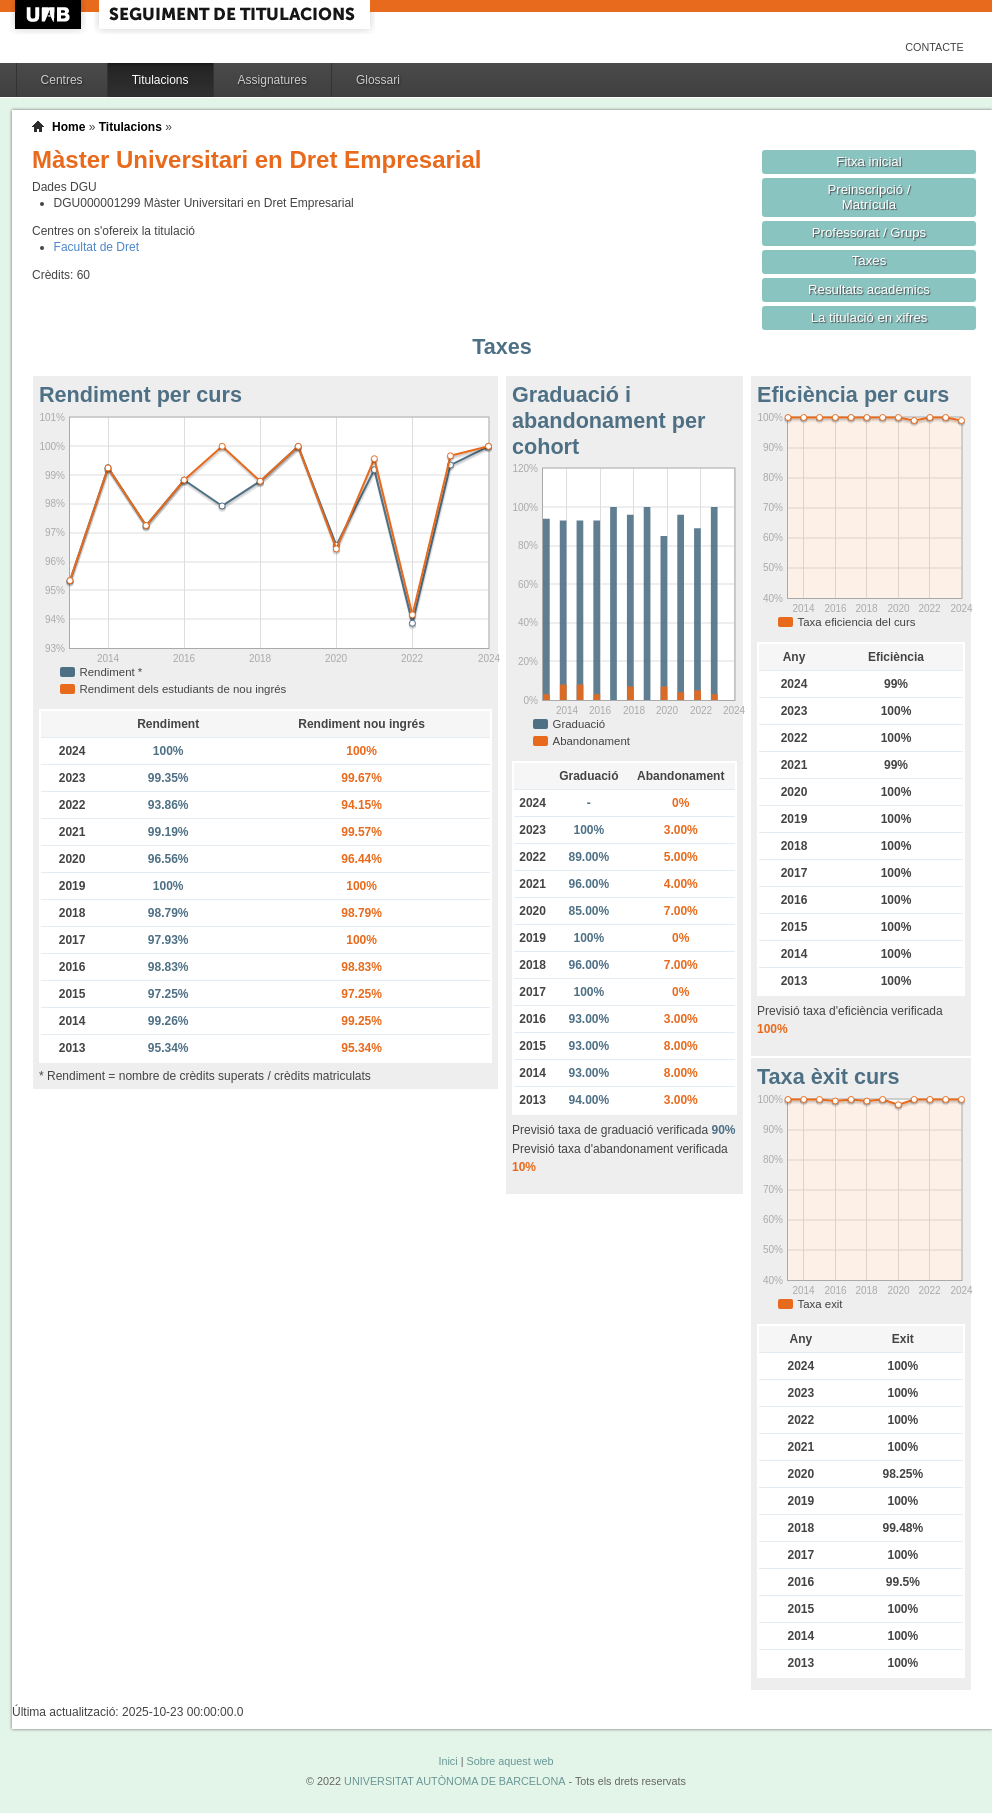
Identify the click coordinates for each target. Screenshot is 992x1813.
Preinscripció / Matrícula (869, 197)
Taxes (869, 260)
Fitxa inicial (868, 161)
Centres (62, 80)
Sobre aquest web (509, 1761)
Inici (447, 1761)
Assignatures (272, 80)
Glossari (378, 80)
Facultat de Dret (96, 247)
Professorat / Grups (869, 232)
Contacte (934, 47)
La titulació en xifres (869, 317)
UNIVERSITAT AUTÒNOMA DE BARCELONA (454, 1781)
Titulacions (160, 80)
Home (68, 127)
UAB (50, 14)
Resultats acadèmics (869, 289)
